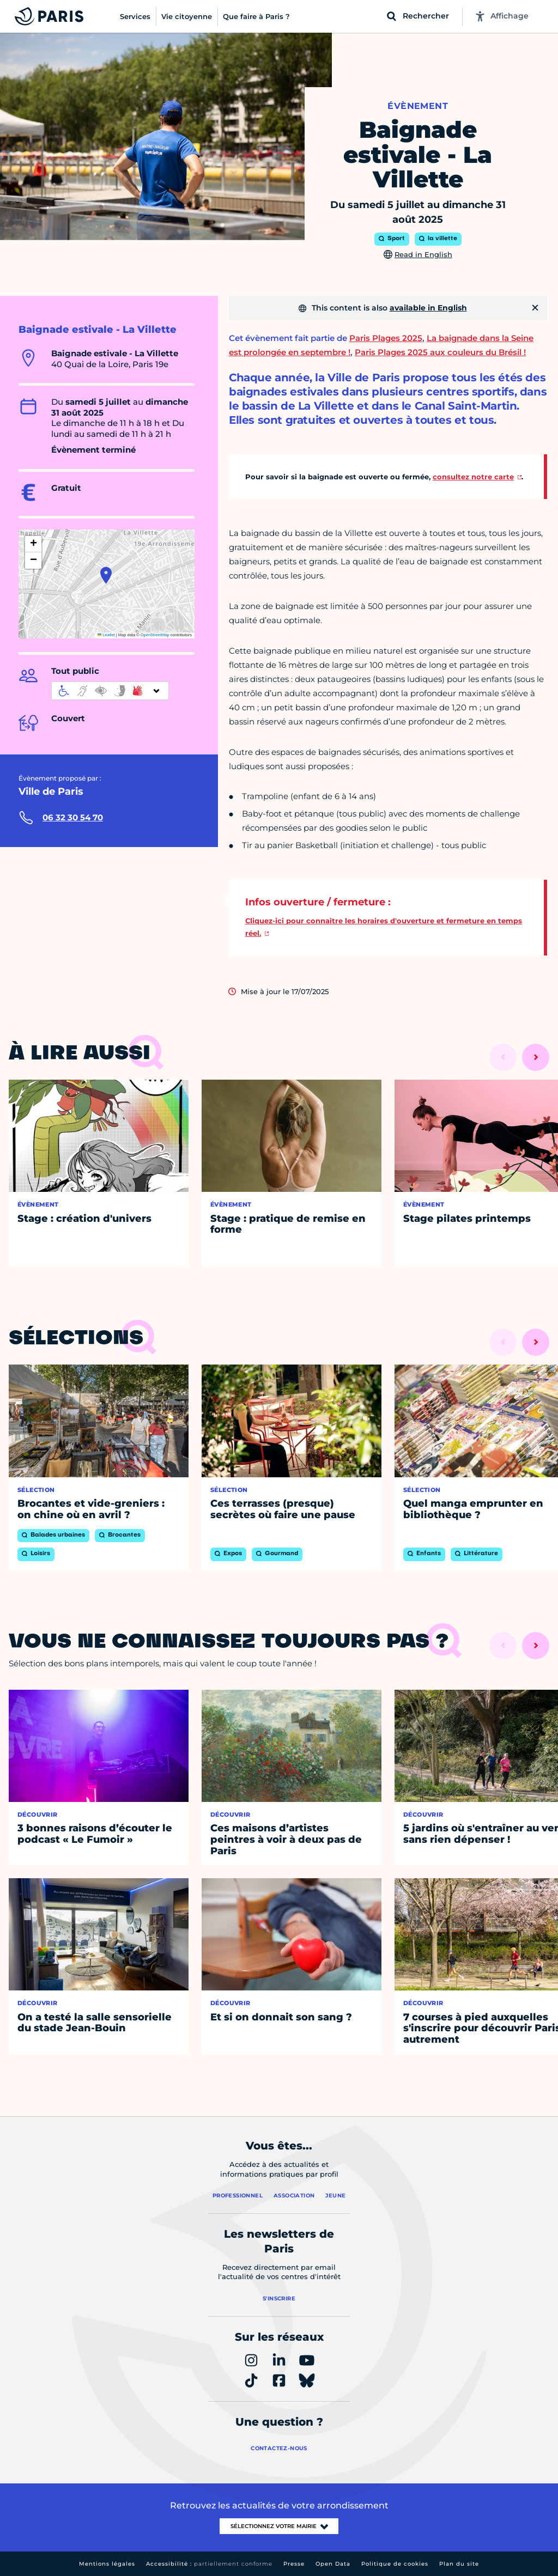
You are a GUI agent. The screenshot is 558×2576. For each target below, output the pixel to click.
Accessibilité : (209, 2563)
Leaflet (106, 634)
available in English (428, 308)
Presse (294, 2563)
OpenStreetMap (155, 634)
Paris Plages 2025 (385, 338)
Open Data (333, 2563)
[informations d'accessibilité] (110, 690)
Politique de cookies (394, 2563)
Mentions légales (107, 2563)
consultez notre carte (473, 476)
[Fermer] (535, 308)
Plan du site (459, 2563)
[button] (106, 575)
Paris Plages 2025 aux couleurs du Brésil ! (440, 352)
